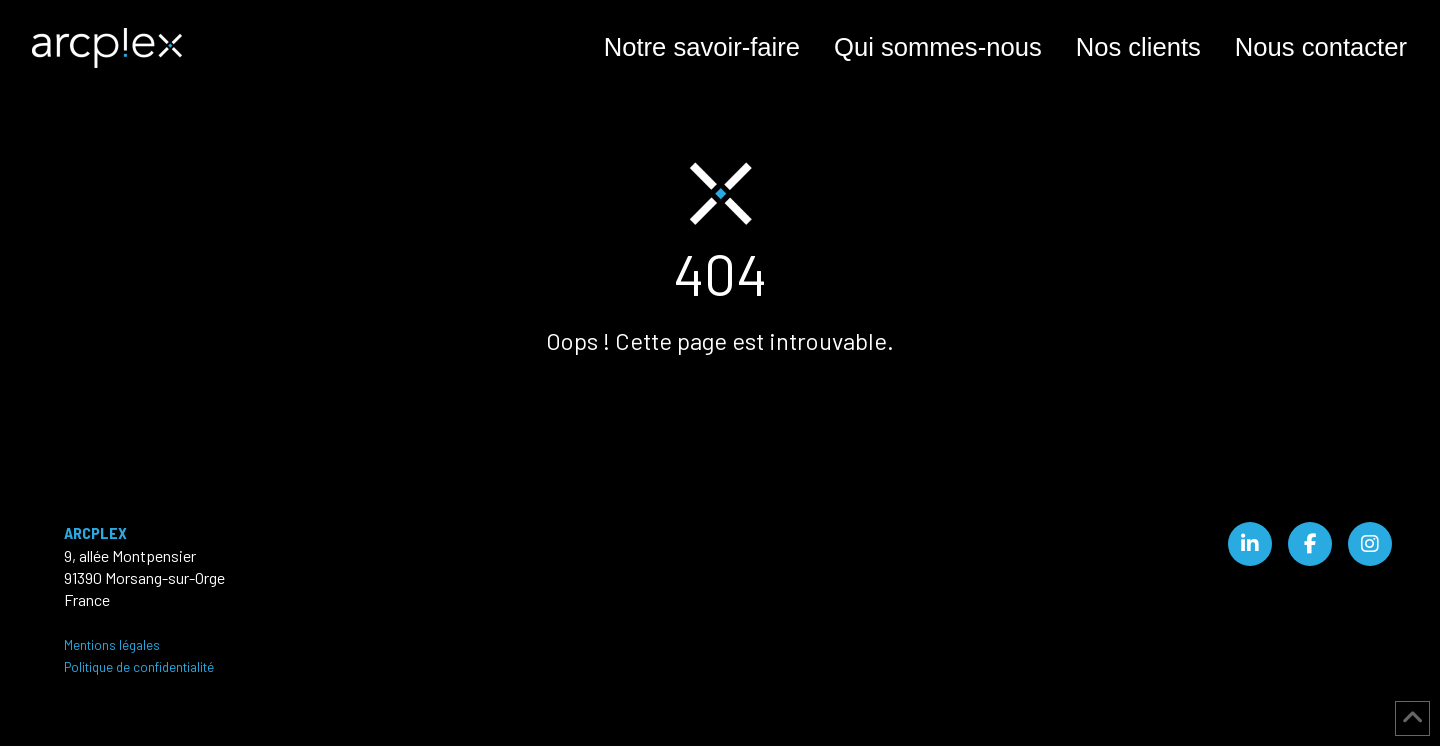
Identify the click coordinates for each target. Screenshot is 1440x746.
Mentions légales (112, 645)
